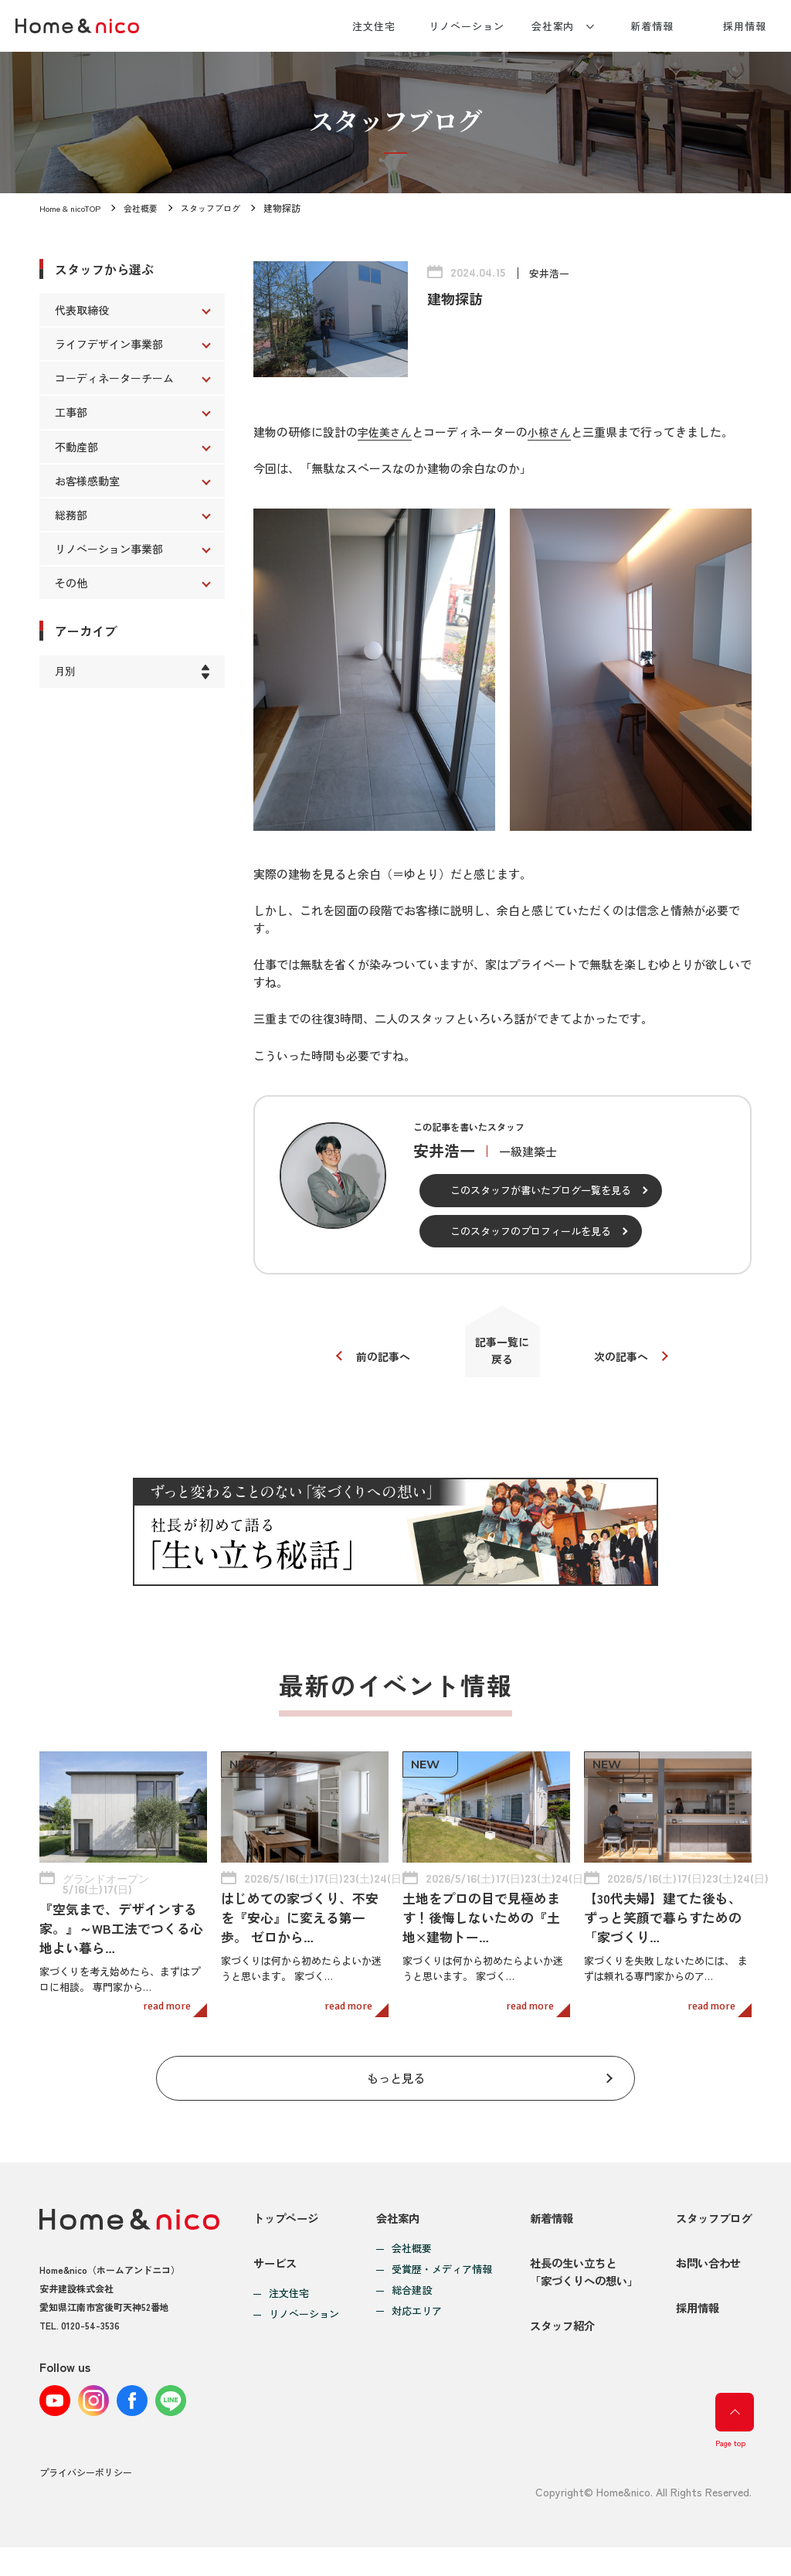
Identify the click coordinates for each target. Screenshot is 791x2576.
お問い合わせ (705, 2281)
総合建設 (408, 2298)
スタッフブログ (223, 207)
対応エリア (413, 2319)
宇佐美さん (387, 432)
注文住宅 (374, 26)
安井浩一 (550, 273)
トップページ (288, 2225)
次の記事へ (628, 1361)
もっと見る (396, 2082)
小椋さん (554, 432)
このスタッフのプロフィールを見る (530, 1230)
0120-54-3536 (90, 2332)
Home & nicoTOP (73, 207)
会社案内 (553, 26)
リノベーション (466, 26)
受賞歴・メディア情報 (438, 2278)
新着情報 (652, 26)
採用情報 (744, 26)
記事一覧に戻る (502, 1354)
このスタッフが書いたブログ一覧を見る (540, 1190)
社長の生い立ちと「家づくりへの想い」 (579, 2290)
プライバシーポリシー (85, 2501)
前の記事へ (377, 1361)
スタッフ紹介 (556, 2355)
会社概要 (149, 207)
